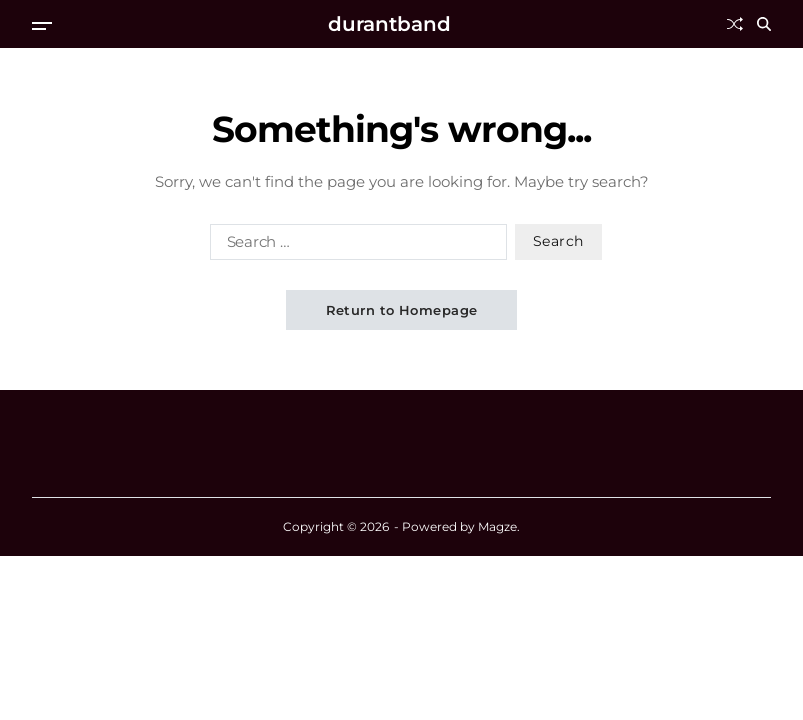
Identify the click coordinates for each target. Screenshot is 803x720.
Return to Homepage (402, 310)
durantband (389, 24)
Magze (497, 526)
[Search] (764, 24)
